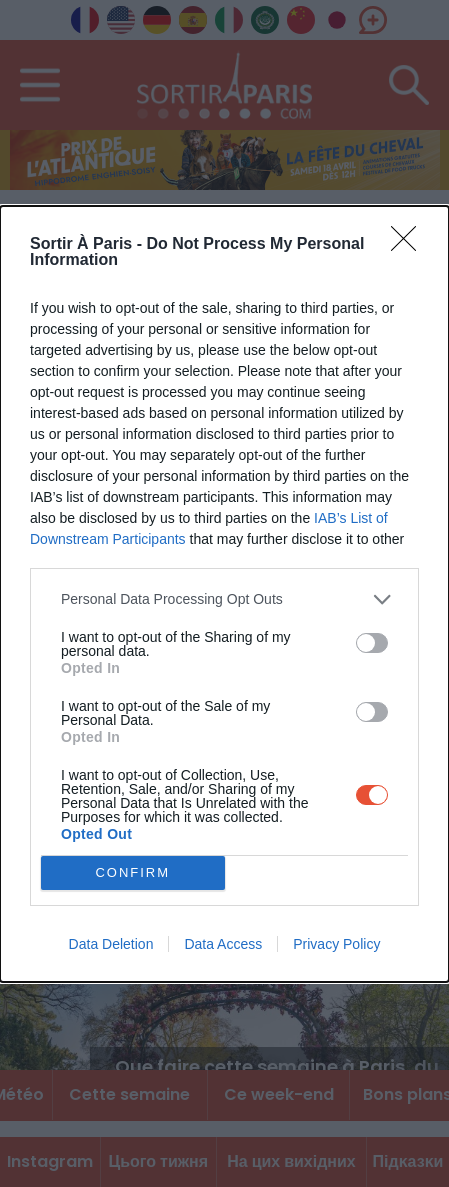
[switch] (372, 643)
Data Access (223, 944)
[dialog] (224, 594)
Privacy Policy (336, 944)
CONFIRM (132, 872)
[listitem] (224, 599)
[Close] (410, 245)
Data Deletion (111, 944)
